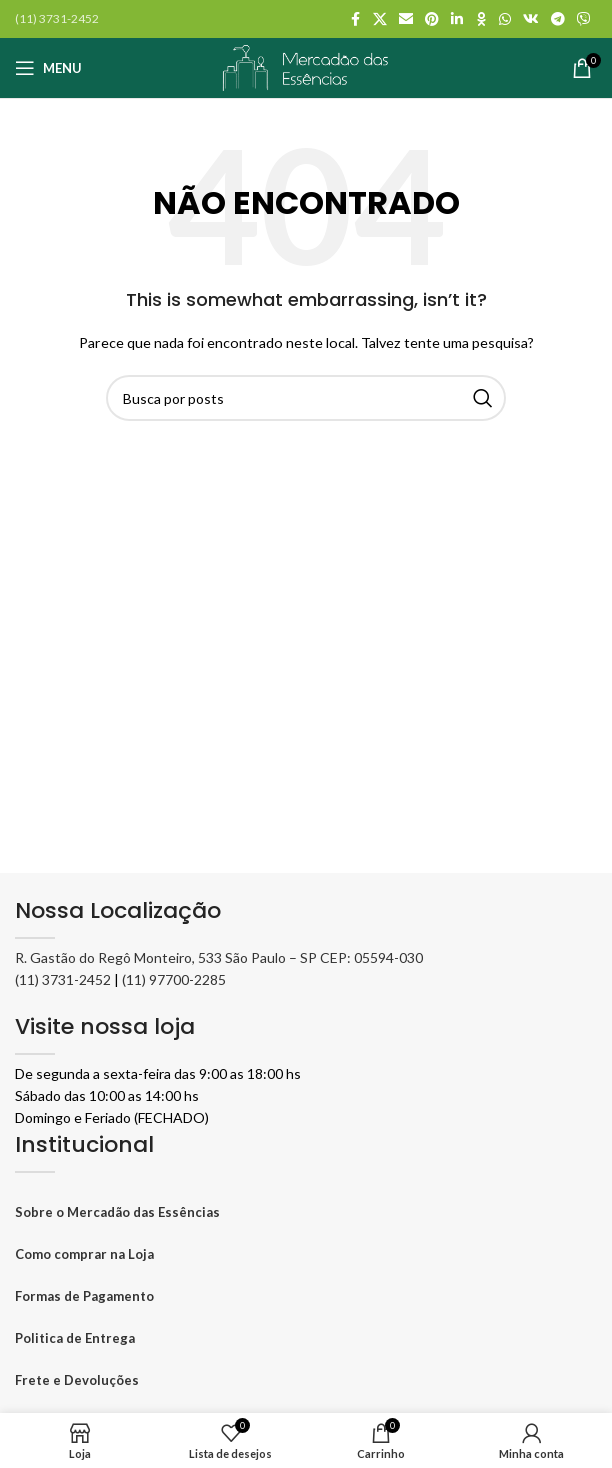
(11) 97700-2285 (174, 979)
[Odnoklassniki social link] (481, 19)
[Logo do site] (306, 66)
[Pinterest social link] (432, 19)
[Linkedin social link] (457, 19)
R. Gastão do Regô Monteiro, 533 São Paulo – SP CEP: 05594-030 (219, 957)
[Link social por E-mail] (406, 19)
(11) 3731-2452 (63, 979)
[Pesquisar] (306, 398)
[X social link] (380, 19)
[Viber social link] (584, 19)
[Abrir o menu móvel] (48, 68)
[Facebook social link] (355, 19)
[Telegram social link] (558, 19)
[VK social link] (531, 19)
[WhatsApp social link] (505, 19)
